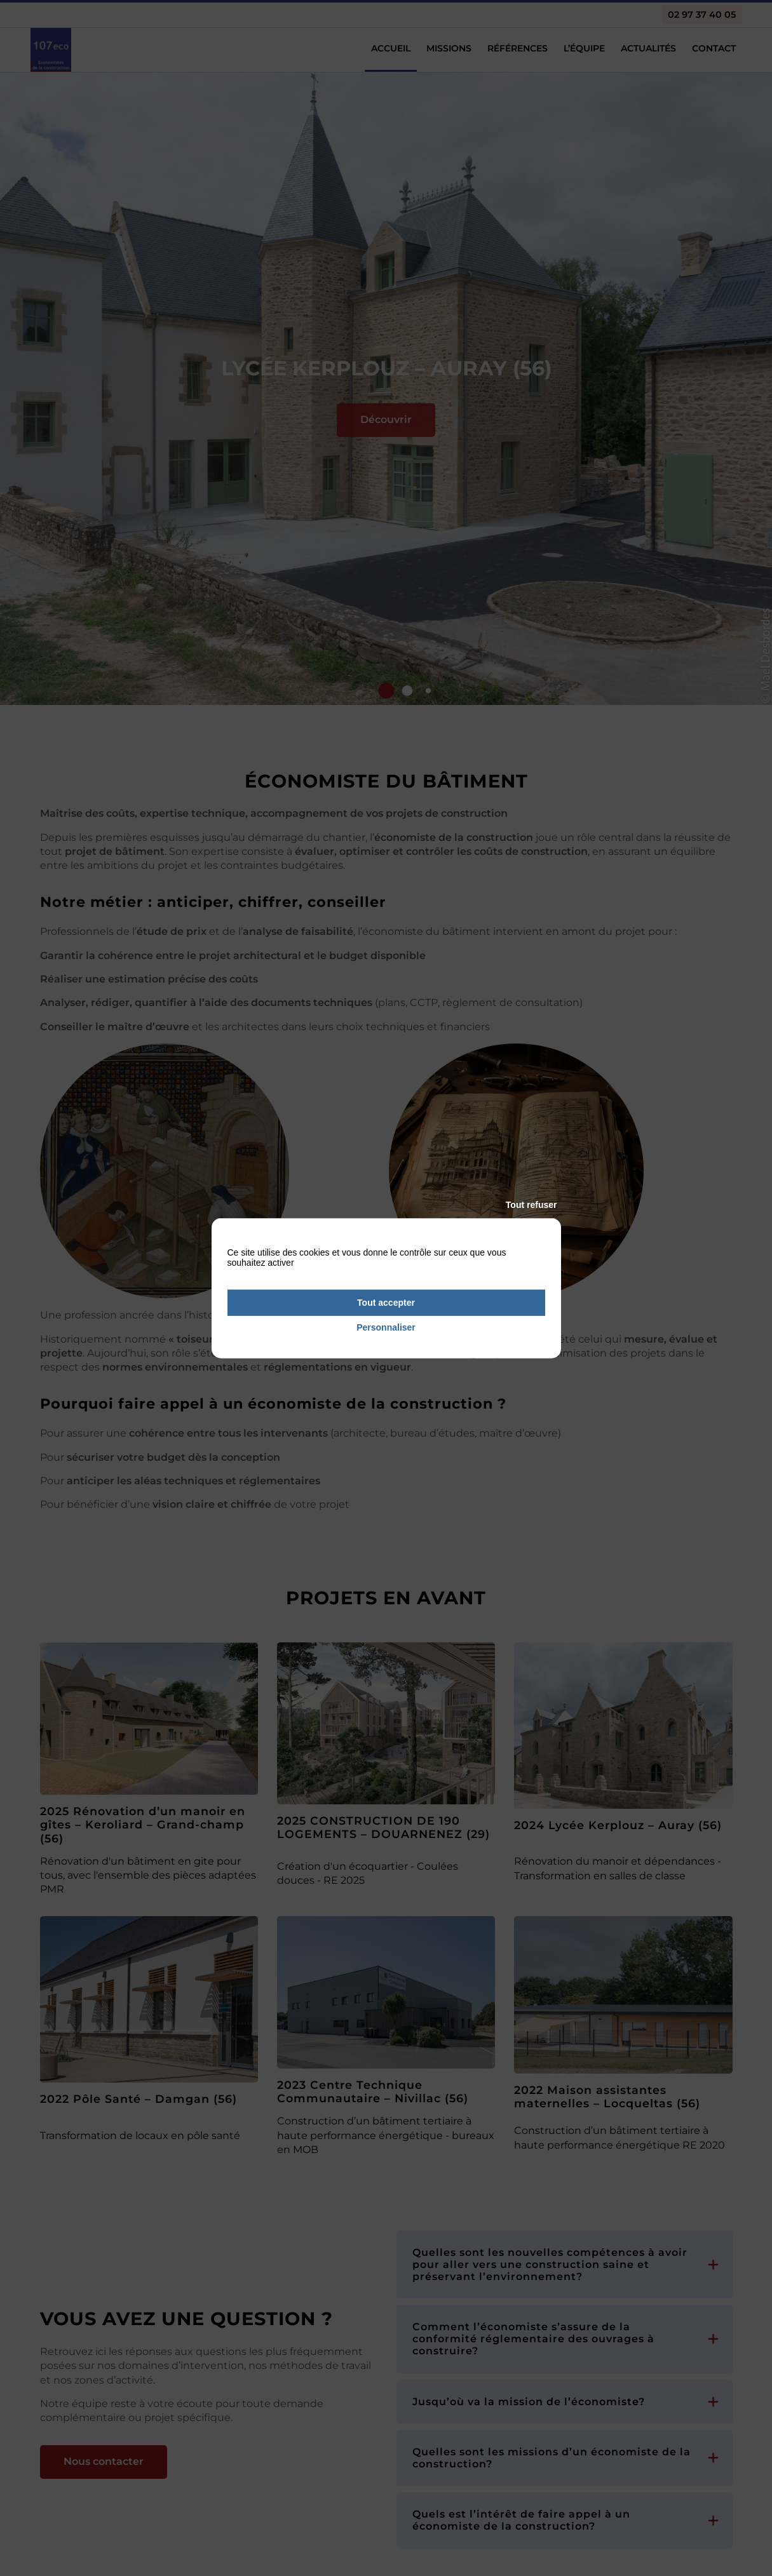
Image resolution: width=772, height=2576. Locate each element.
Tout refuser (531, 1205)
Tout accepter (386, 1303)
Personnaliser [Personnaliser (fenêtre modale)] (386, 1327)
